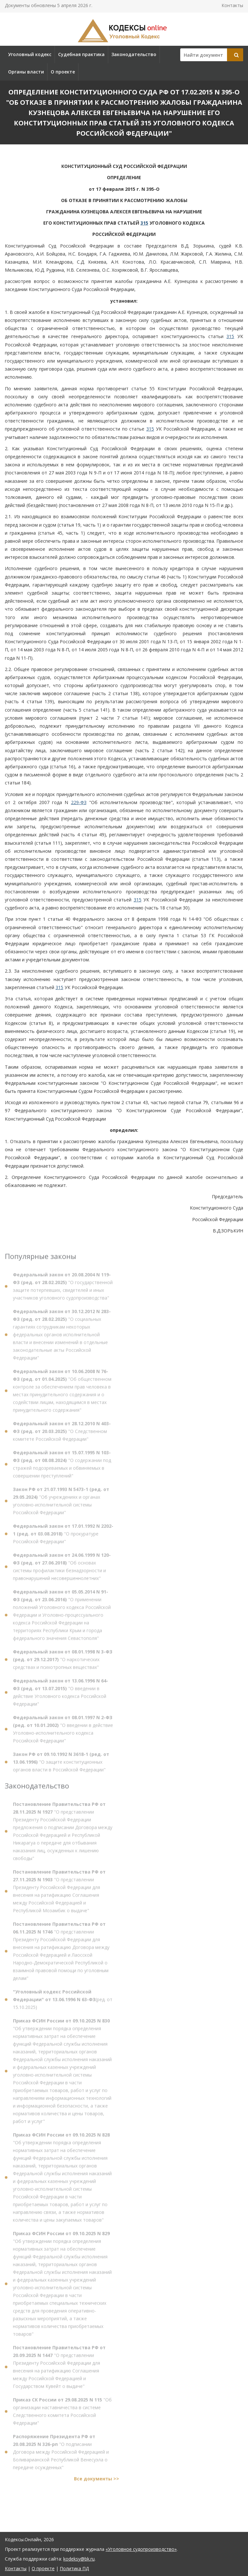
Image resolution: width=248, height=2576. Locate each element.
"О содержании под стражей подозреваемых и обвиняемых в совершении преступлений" (62, 1466)
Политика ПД (74, 2568)
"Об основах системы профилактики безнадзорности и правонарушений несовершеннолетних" (62, 1569)
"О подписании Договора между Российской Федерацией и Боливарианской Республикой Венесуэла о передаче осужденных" (61, 2454)
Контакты (232, 5)
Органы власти (26, 72)
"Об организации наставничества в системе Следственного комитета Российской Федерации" (62, 2413)
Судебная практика (81, 54)
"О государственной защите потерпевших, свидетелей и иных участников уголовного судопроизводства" (63, 1288)
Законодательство (133, 54)
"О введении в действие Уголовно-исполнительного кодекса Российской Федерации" (63, 1731)
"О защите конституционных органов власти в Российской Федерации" (61, 1764)
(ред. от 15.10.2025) (62, 2002)
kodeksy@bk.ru (79, 2559)
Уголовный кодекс (29, 54)
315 (144, 223)
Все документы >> (96, 2481)
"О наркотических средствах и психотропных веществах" (62, 1662)
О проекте (63, 72)
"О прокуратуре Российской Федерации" (63, 1536)
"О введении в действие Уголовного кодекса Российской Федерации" (60, 1694)
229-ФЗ (79, 802)
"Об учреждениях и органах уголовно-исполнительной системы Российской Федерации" (61, 1503)
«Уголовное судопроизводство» (141, 2549)
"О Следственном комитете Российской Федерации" (62, 1433)
